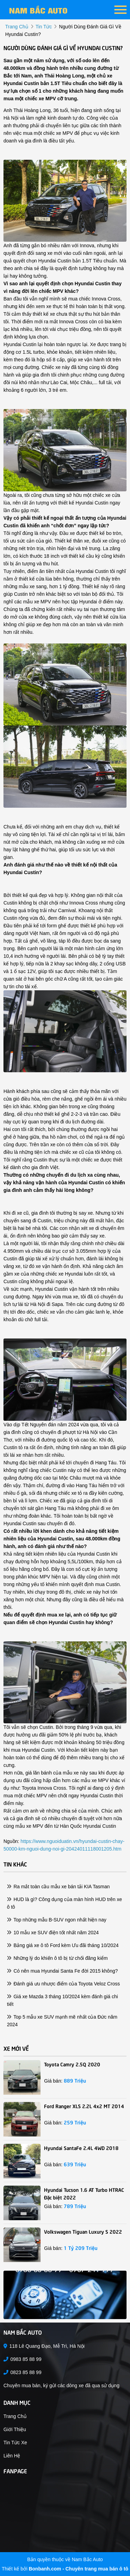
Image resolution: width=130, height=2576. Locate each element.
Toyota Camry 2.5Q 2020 (72, 2063)
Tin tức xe (15, 2442)
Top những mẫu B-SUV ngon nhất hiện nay (56, 1919)
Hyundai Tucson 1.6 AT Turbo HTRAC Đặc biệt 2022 (84, 2193)
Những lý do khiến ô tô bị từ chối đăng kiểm (57, 1958)
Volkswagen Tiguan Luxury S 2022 (83, 2231)
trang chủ (16, 26)
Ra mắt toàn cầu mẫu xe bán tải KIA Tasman (58, 1886)
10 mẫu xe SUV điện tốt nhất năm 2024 (53, 1932)
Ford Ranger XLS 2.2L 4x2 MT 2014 (84, 2105)
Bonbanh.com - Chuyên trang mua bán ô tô (78, 2569)
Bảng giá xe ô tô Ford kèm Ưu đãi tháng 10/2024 (63, 1945)
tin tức (43, 26)
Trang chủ (15, 2416)
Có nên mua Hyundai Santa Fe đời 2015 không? (62, 1971)
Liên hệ (11, 2455)
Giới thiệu (14, 2429)
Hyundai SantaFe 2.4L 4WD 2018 (81, 2147)
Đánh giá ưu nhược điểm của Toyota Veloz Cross (63, 1983)
